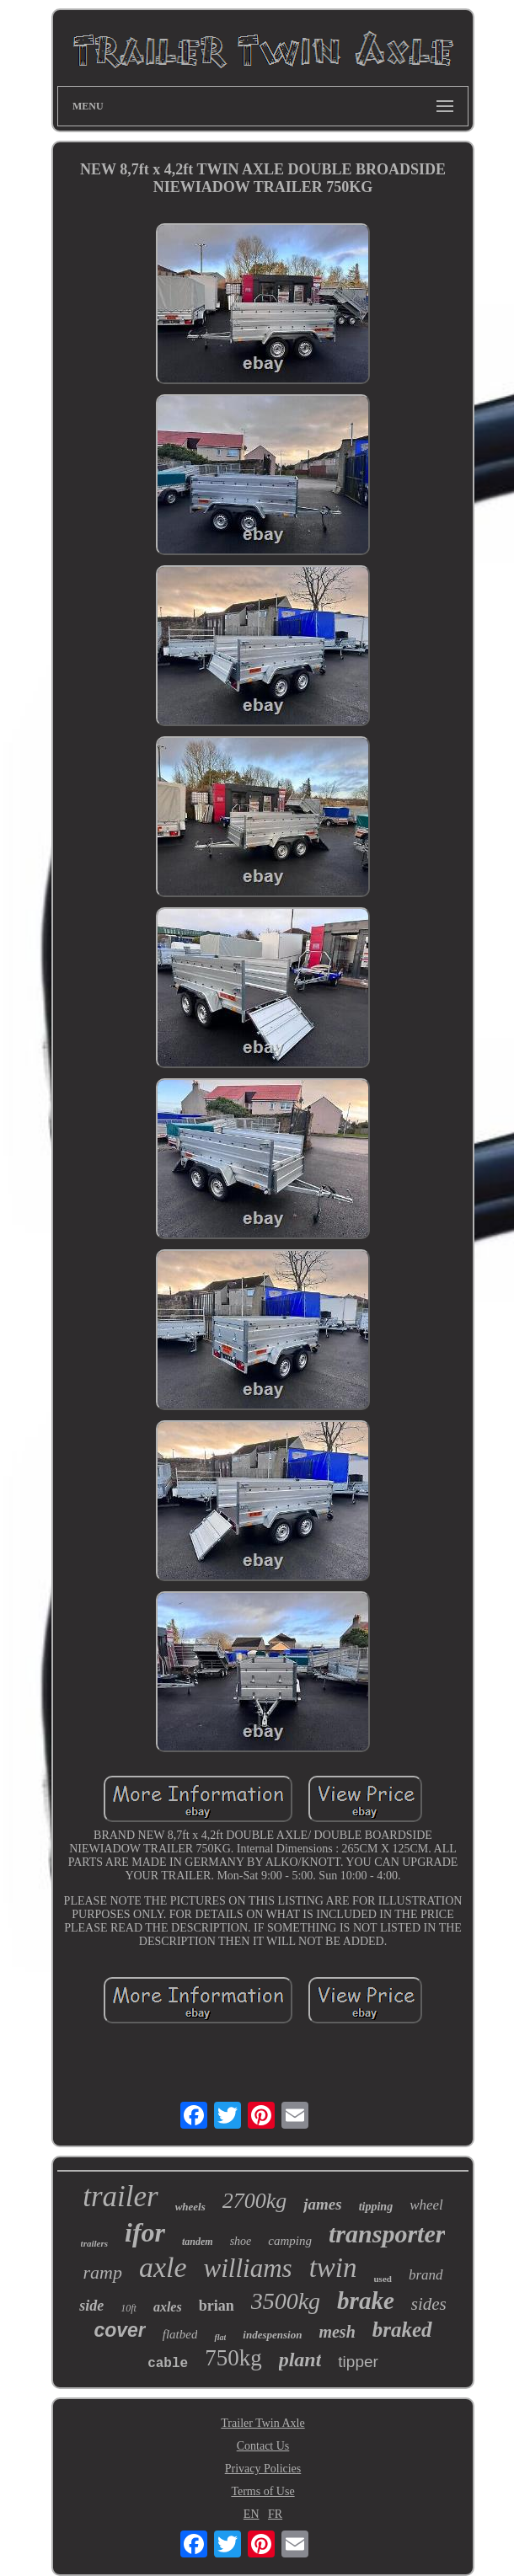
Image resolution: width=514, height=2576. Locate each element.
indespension (272, 2334)
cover (119, 2330)
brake (365, 2300)
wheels (190, 2206)
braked (402, 2329)
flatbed (180, 2334)
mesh (337, 2331)
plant (300, 2359)
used (383, 2279)
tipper (358, 2361)
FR (275, 2514)
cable (167, 2363)
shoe (241, 2241)
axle (163, 2267)
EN (252, 2514)
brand (426, 2275)
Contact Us (263, 2446)
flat (220, 2337)
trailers (94, 2243)
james (322, 2204)
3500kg (285, 2301)
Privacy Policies (263, 2468)
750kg (233, 2357)
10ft (128, 2308)
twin (333, 2268)
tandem (197, 2241)
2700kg (254, 2201)
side (91, 2305)
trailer (120, 2196)
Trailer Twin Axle (262, 2423)
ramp (102, 2272)
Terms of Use (262, 2491)
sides (429, 2304)
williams (248, 2268)
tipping (376, 2206)
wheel (426, 2205)
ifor (145, 2232)
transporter (387, 2233)
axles (167, 2307)
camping (290, 2240)
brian (216, 2305)
